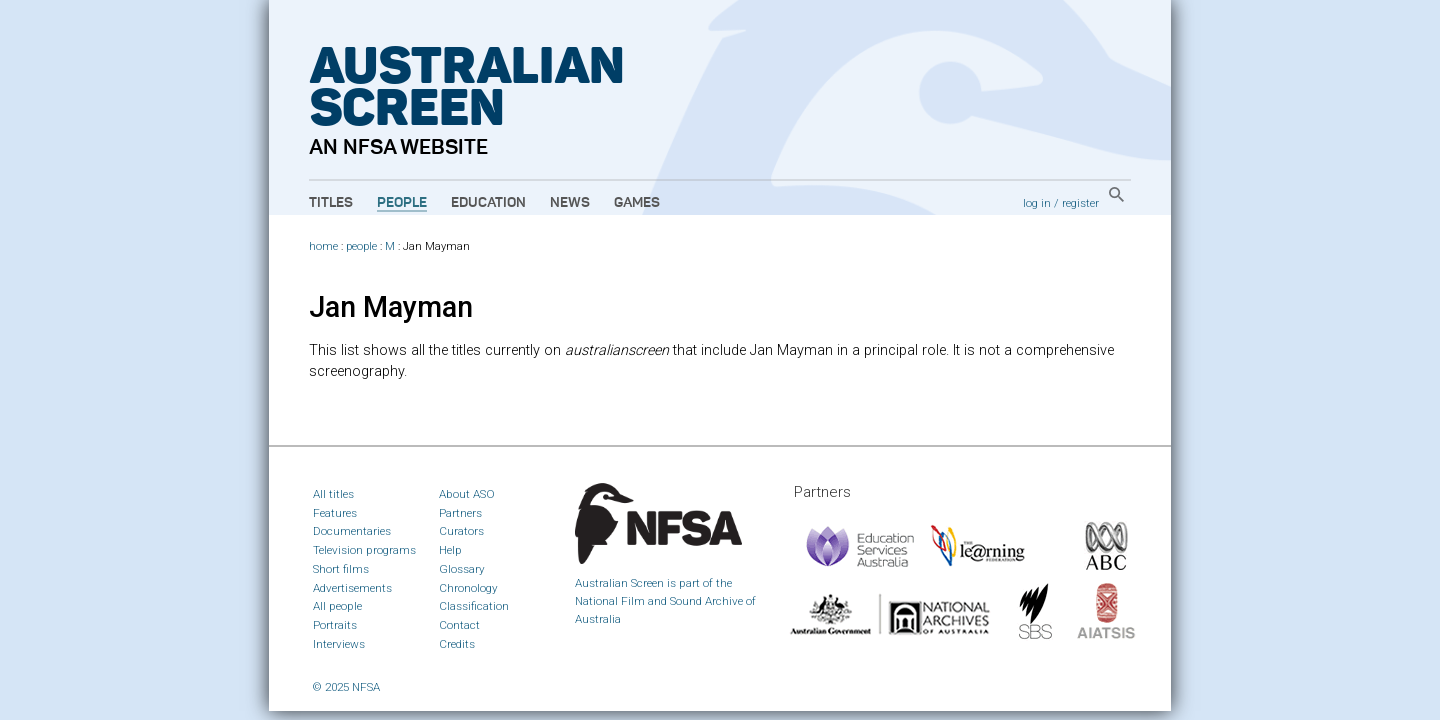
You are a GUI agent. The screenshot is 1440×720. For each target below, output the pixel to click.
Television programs (364, 550)
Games (637, 203)
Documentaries (352, 531)
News (570, 203)
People (402, 203)
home (323, 246)
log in (1037, 203)
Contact (459, 625)
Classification (474, 606)
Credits (457, 644)
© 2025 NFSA (346, 687)
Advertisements (352, 588)
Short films (341, 569)
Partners (460, 513)
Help (450, 550)
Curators (461, 531)
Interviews (339, 644)
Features (335, 513)
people (361, 246)
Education (488, 203)
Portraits (335, 625)
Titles (331, 203)
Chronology (468, 588)
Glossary (462, 569)
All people (337, 606)
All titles (333, 494)
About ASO (467, 494)
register (1080, 203)
